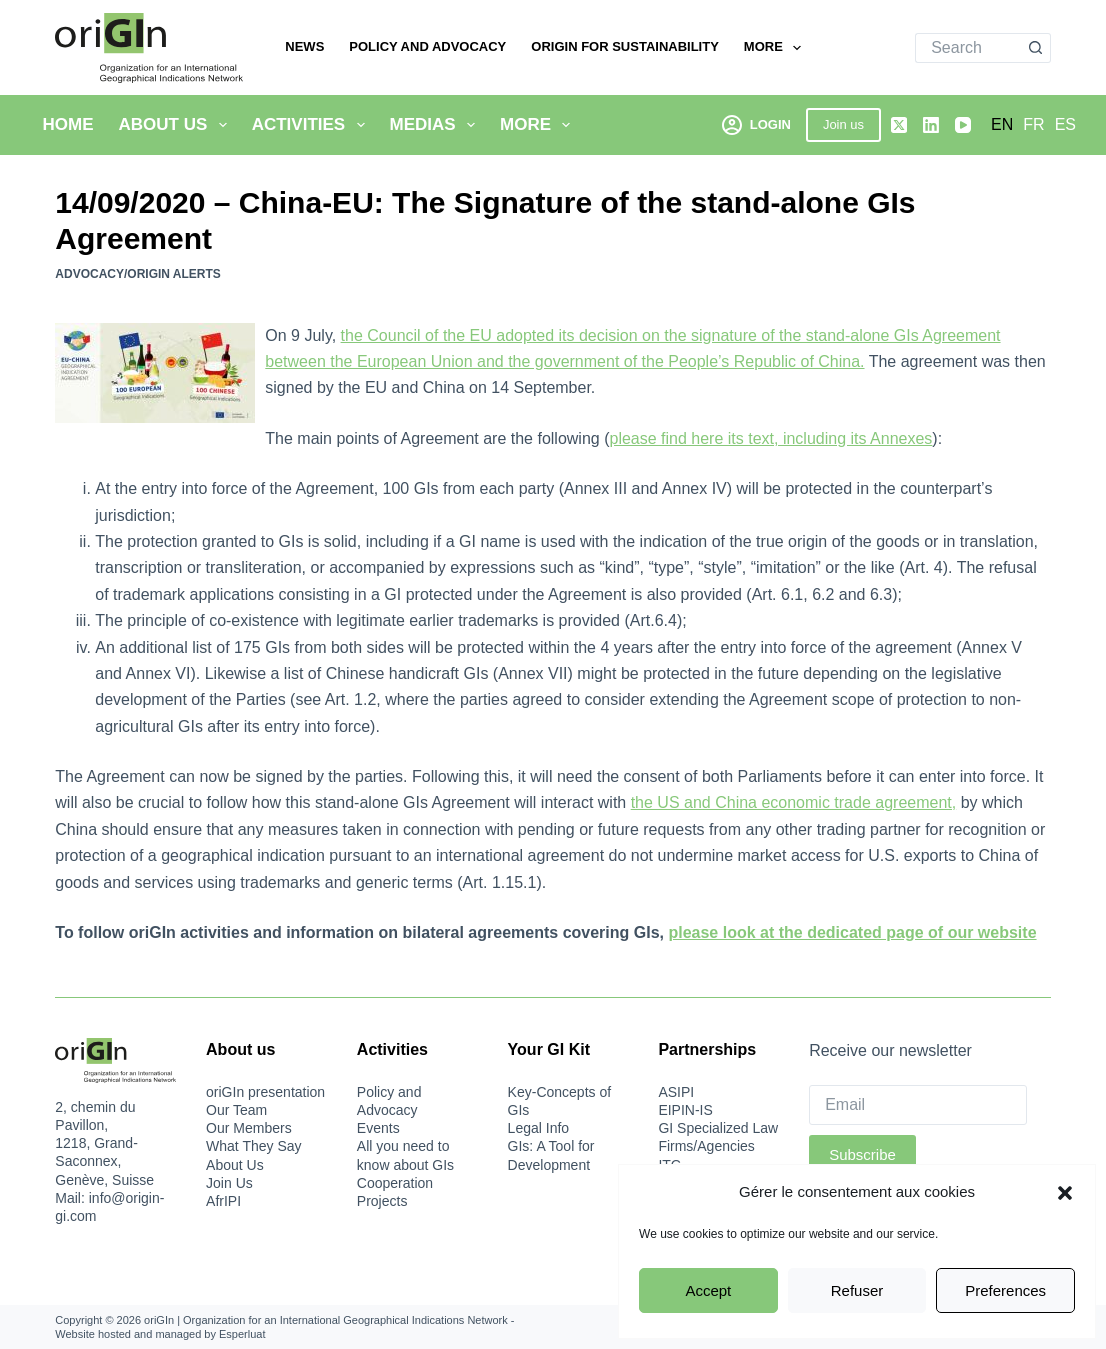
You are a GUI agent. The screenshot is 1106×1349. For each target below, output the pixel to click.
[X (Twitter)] (899, 125)
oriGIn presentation (265, 1092)
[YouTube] (963, 125)
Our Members (249, 1128)
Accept (708, 1290)
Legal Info (539, 1128)
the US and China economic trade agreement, (794, 802)
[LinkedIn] (931, 125)
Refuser (857, 1290)
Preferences (1005, 1290)
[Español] (1065, 125)
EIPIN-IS (685, 1110)
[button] (1065, 1193)
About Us (177, 125)
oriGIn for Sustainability (625, 46)
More (777, 48)
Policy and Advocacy (427, 46)
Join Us (229, 1183)
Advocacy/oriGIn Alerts (138, 274)
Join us (843, 124)
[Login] (756, 124)
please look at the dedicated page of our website (852, 932)
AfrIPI (223, 1201)
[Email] (917, 1105)
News (304, 46)
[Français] (1033, 125)
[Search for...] (968, 48)
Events (378, 1128)
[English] (1002, 125)
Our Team (236, 1110)
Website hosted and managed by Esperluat (160, 1334)
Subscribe (862, 1154)
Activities (312, 125)
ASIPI (676, 1092)
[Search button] (1036, 48)
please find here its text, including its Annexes (770, 438)
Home (68, 124)
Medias (437, 125)
